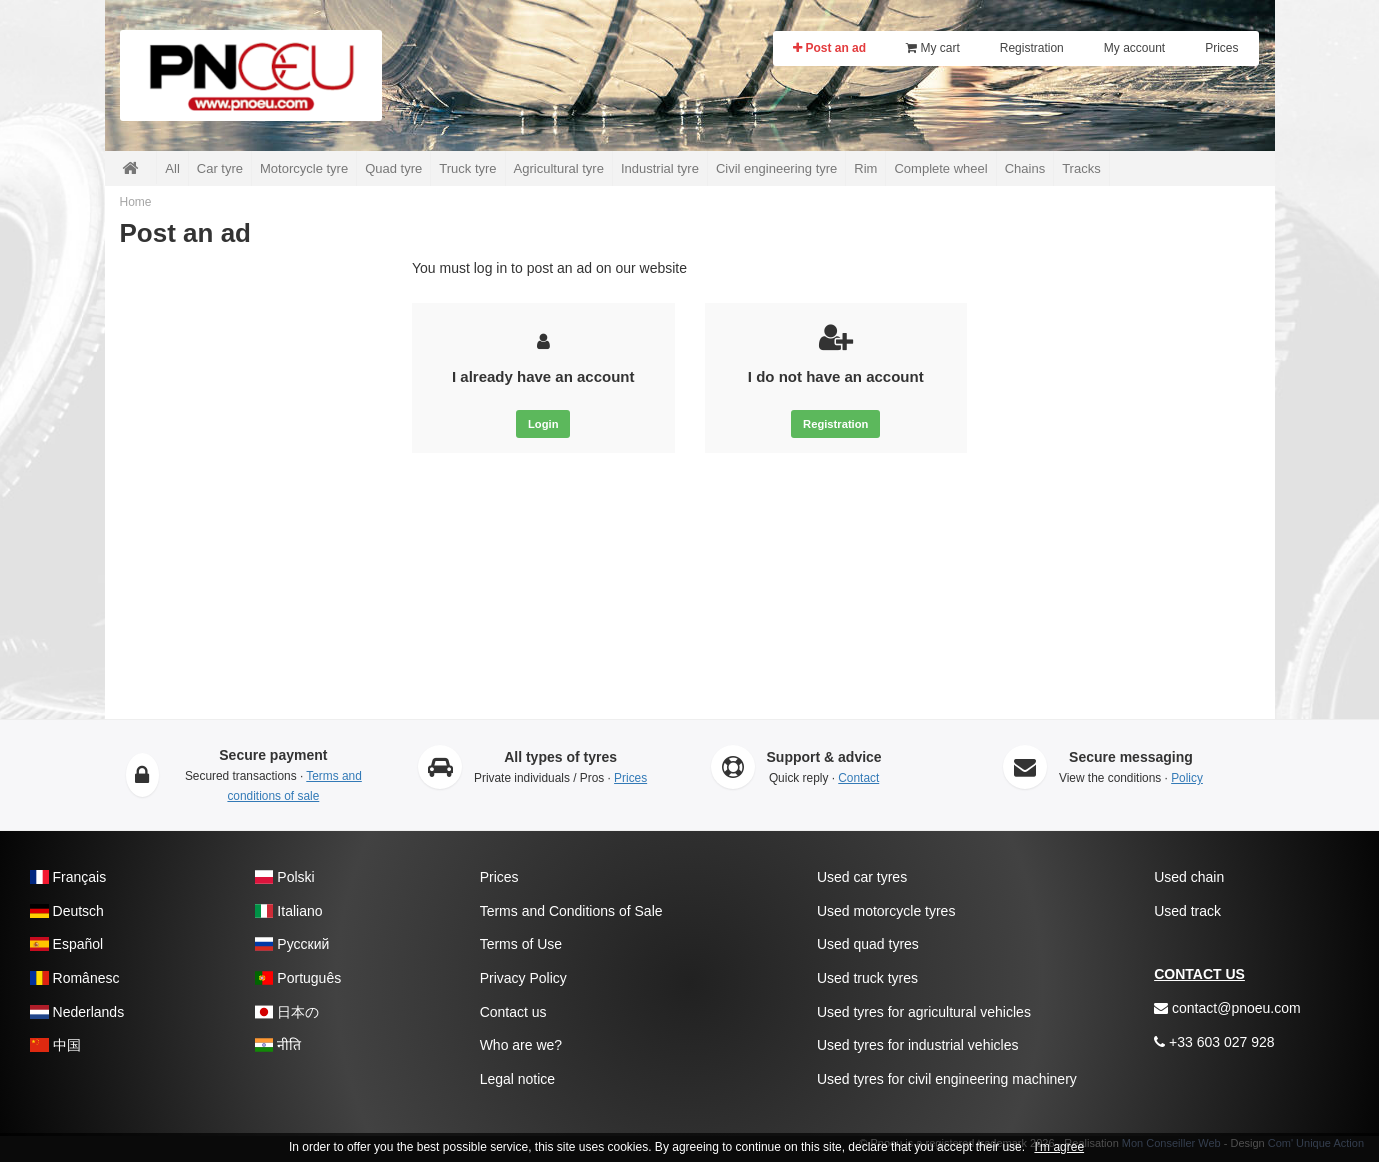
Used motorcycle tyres (886, 911)
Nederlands (77, 1012)
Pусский (292, 944)
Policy (1187, 778)
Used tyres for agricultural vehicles (924, 1012)
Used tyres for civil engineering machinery (947, 1079)
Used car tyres (862, 877)
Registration (1032, 48)
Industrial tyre (660, 168)
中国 (55, 1045)
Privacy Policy (523, 978)
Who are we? (521, 1045)
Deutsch (67, 911)
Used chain (1189, 877)
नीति (278, 1045)
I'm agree (1059, 1147)
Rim (865, 168)
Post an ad (829, 48)
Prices (1221, 48)
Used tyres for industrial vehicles (918, 1045)
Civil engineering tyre (776, 168)
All (172, 168)
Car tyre (220, 168)
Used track (1187, 911)
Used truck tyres (867, 978)
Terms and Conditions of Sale (571, 911)
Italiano (289, 911)
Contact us (513, 1012)
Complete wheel (940, 168)
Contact (858, 778)
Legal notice (518, 1079)
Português (298, 978)
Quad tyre (393, 168)
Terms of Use (521, 944)
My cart (933, 48)
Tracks (1081, 168)
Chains (1025, 168)
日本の (287, 1012)
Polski (285, 877)
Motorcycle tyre (304, 168)
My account (1134, 48)
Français (68, 877)
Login (543, 424)
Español (66, 944)
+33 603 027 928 (1214, 1042)
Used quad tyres (868, 944)
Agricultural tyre (559, 168)
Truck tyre (467, 168)
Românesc (74, 978)
